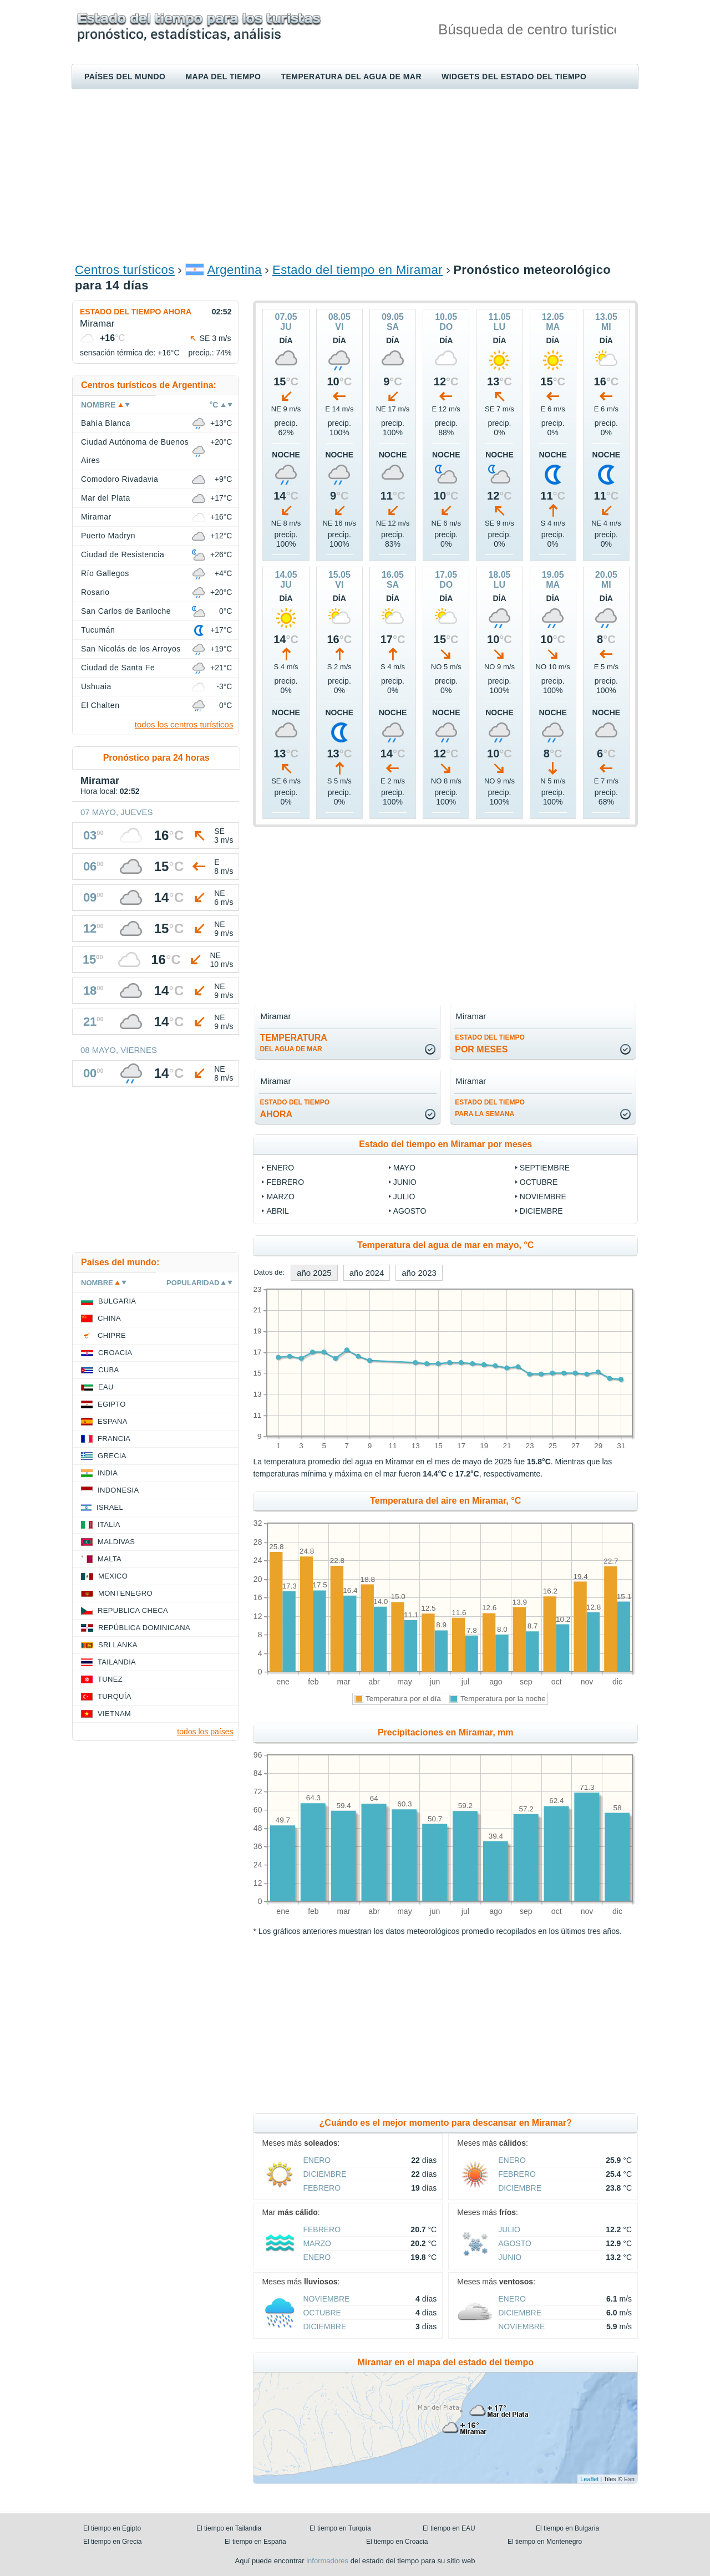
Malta (109, 1559)
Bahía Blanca (105, 423)
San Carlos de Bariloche (126, 611)
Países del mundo (124, 76)
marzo (280, 1196)
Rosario (95, 592)
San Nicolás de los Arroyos (131, 648)
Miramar (96, 516)
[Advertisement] (355, 175)
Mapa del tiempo (223, 76)
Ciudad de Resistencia (122, 554)
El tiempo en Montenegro (545, 2542)
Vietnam (114, 1713)
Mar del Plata (105, 497)
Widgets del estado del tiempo (514, 76)
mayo (404, 1167)
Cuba (108, 1370)
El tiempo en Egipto (112, 2528)
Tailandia (117, 1662)
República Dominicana (144, 1627)
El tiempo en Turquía (340, 2528)
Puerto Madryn (108, 535)
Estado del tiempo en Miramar (357, 270)
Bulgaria (117, 1301)
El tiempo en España (255, 2542)
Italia (109, 1524)
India (108, 1473)
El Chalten (100, 705)
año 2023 (419, 1272)
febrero (285, 1182)
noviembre (543, 1196)
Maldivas (116, 1542)
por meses (490, 1044)
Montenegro (125, 1593)
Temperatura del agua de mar (351, 76)
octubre (538, 1182)
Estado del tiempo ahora (135, 311)
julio (404, 1196)
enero (280, 1167)
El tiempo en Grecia (112, 2542)
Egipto (112, 1404)
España (113, 1421)
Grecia (112, 1456)
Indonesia (118, 1490)
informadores (327, 2561)
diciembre (541, 1210)
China (109, 1318)
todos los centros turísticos (184, 724)
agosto (410, 1210)
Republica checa (133, 1610)
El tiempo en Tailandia (228, 2528)
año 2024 (366, 1272)
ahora (294, 1108)
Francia (114, 1438)
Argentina (234, 270)
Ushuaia (96, 686)
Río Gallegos (105, 573)
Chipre (112, 1335)
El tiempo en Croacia (397, 2542)
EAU (106, 1387)
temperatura (293, 1043)
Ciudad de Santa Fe (118, 667)
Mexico (113, 1576)
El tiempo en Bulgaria (567, 2528)
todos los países (205, 1731)
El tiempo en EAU (449, 2528)
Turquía (114, 1696)
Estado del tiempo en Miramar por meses (445, 1144)
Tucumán (98, 629)
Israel (110, 1507)
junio (405, 1182)
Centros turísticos (125, 270)
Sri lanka (118, 1645)
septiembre (545, 1167)
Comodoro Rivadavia (119, 479)
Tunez (110, 1679)
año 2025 (314, 1272)
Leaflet (589, 2479)
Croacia (115, 1352)
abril (277, 1210)
